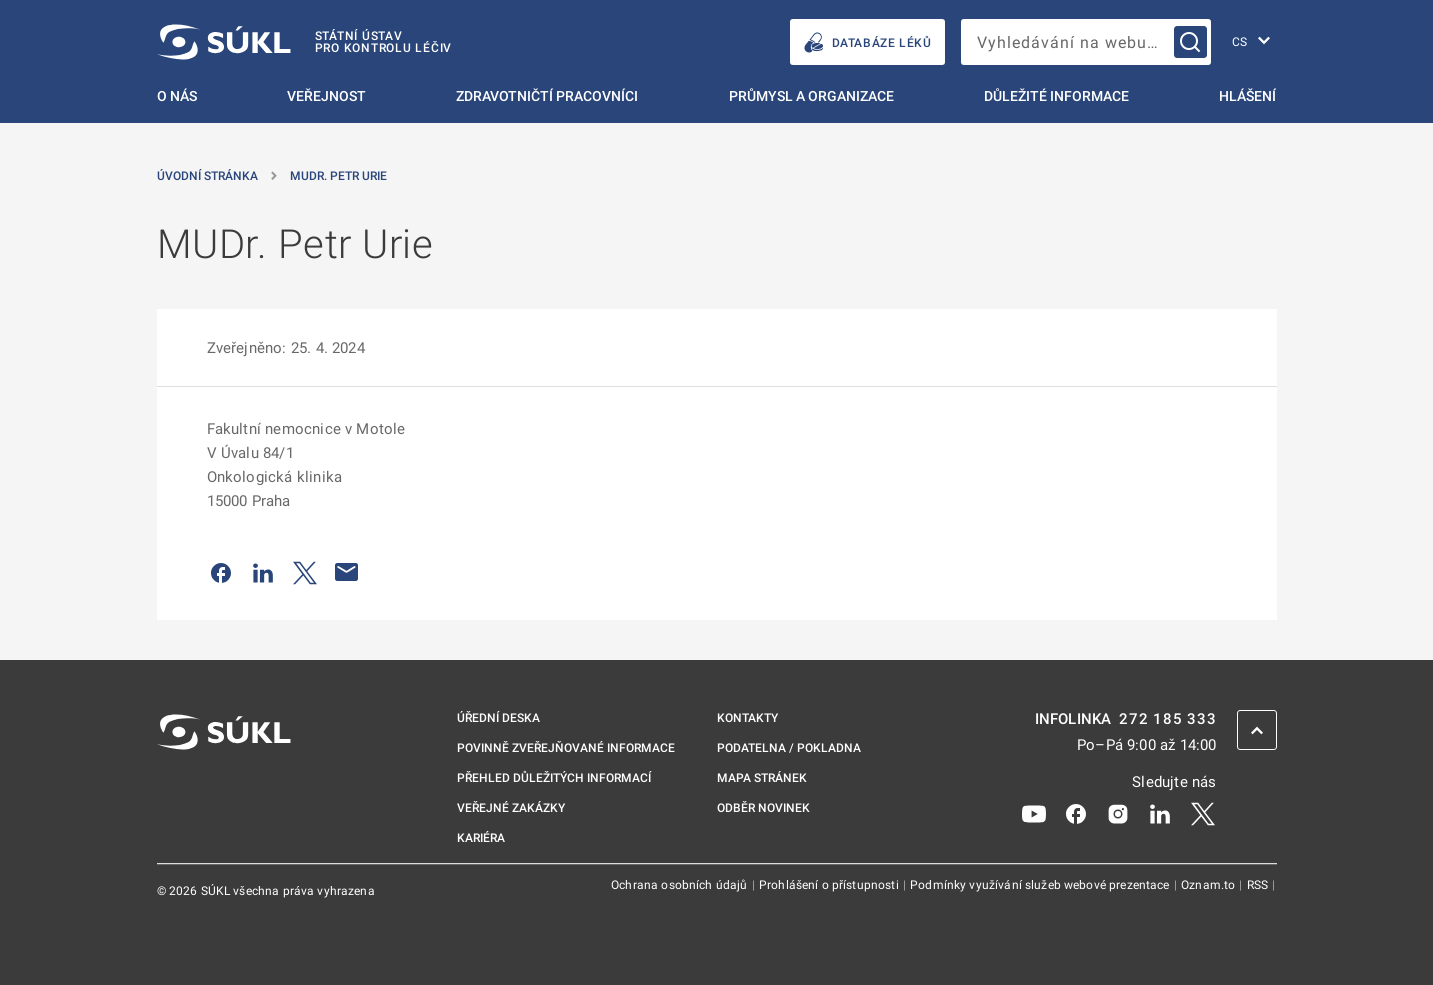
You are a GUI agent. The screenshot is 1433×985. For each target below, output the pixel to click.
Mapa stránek (762, 778)
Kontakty (747, 718)
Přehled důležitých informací (554, 778)
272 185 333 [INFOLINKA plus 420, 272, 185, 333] (1167, 719)
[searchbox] (1086, 42)
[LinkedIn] (1160, 813)
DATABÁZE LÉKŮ (867, 42)
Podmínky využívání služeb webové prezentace (1041, 885)
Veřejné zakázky (511, 808)
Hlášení (1247, 96)
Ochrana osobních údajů (680, 885)
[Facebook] (1076, 813)
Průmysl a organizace (811, 96)
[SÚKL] (305, 42)
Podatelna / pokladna (789, 748)
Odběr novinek (763, 808)
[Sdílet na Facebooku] (221, 572)
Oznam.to (1209, 885)
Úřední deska (498, 718)
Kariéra (481, 838)
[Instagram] (1118, 813)
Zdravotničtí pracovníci (547, 96)
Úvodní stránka (207, 176)
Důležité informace (1056, 96)
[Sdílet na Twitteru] (305, 572)
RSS (1259, 885)
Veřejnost (326, 96)
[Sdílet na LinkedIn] (263, 572)
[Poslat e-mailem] (347, 572)
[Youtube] (1034, 813)
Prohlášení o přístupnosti (830, 885)
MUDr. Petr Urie (338, 176)
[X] (1203, 813)
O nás (177, 96)
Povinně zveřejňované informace (566, 748)
